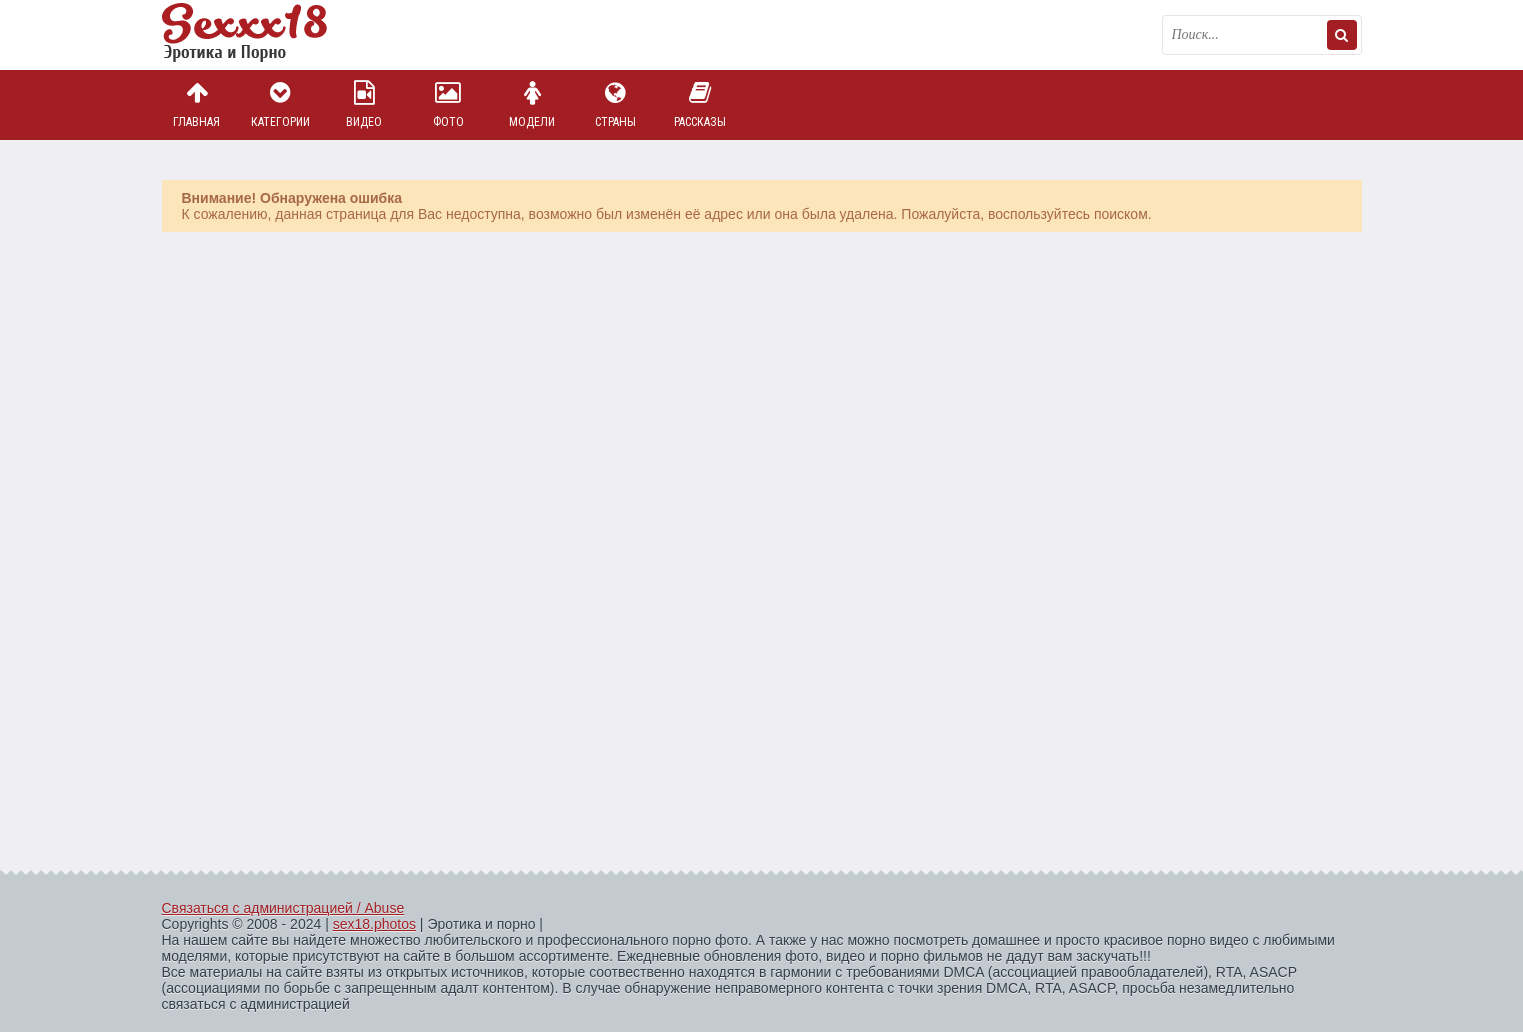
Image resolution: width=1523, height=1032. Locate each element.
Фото (448, 104)
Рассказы (700, 104)
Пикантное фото (262, 35)
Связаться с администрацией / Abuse (283, 908)
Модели (532, 104)
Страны (616, 104)
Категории (280, 104)
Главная (197, 104)
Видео (364, 104)
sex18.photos (374, 924)
